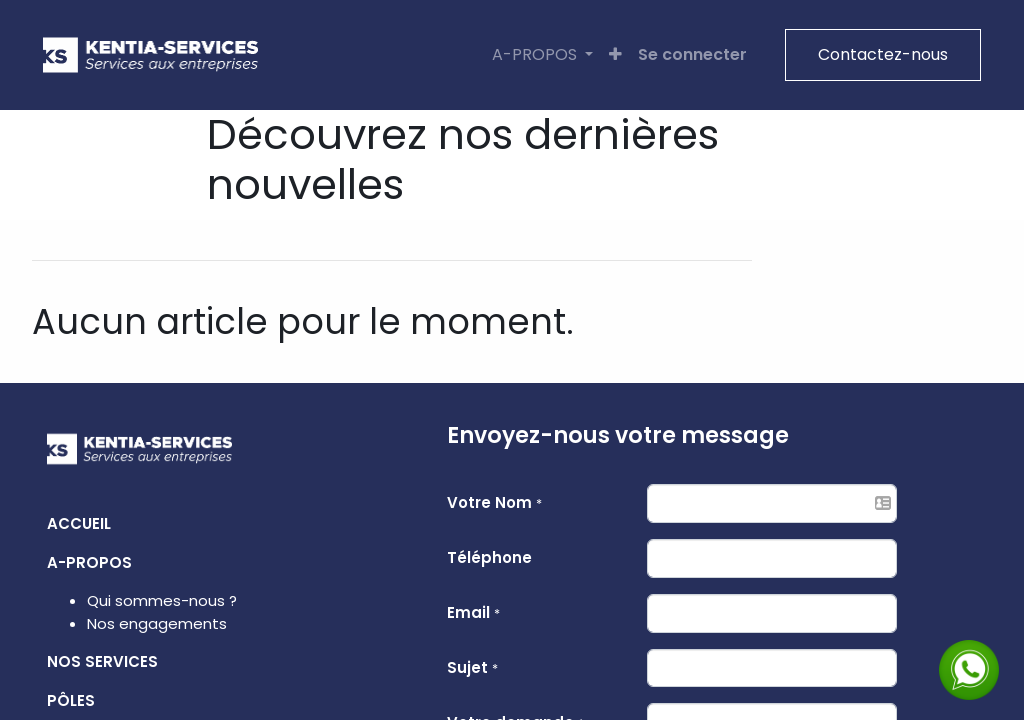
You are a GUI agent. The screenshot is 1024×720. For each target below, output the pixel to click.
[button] (611, 55)
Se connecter (688, 54)
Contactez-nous (879, 54)
